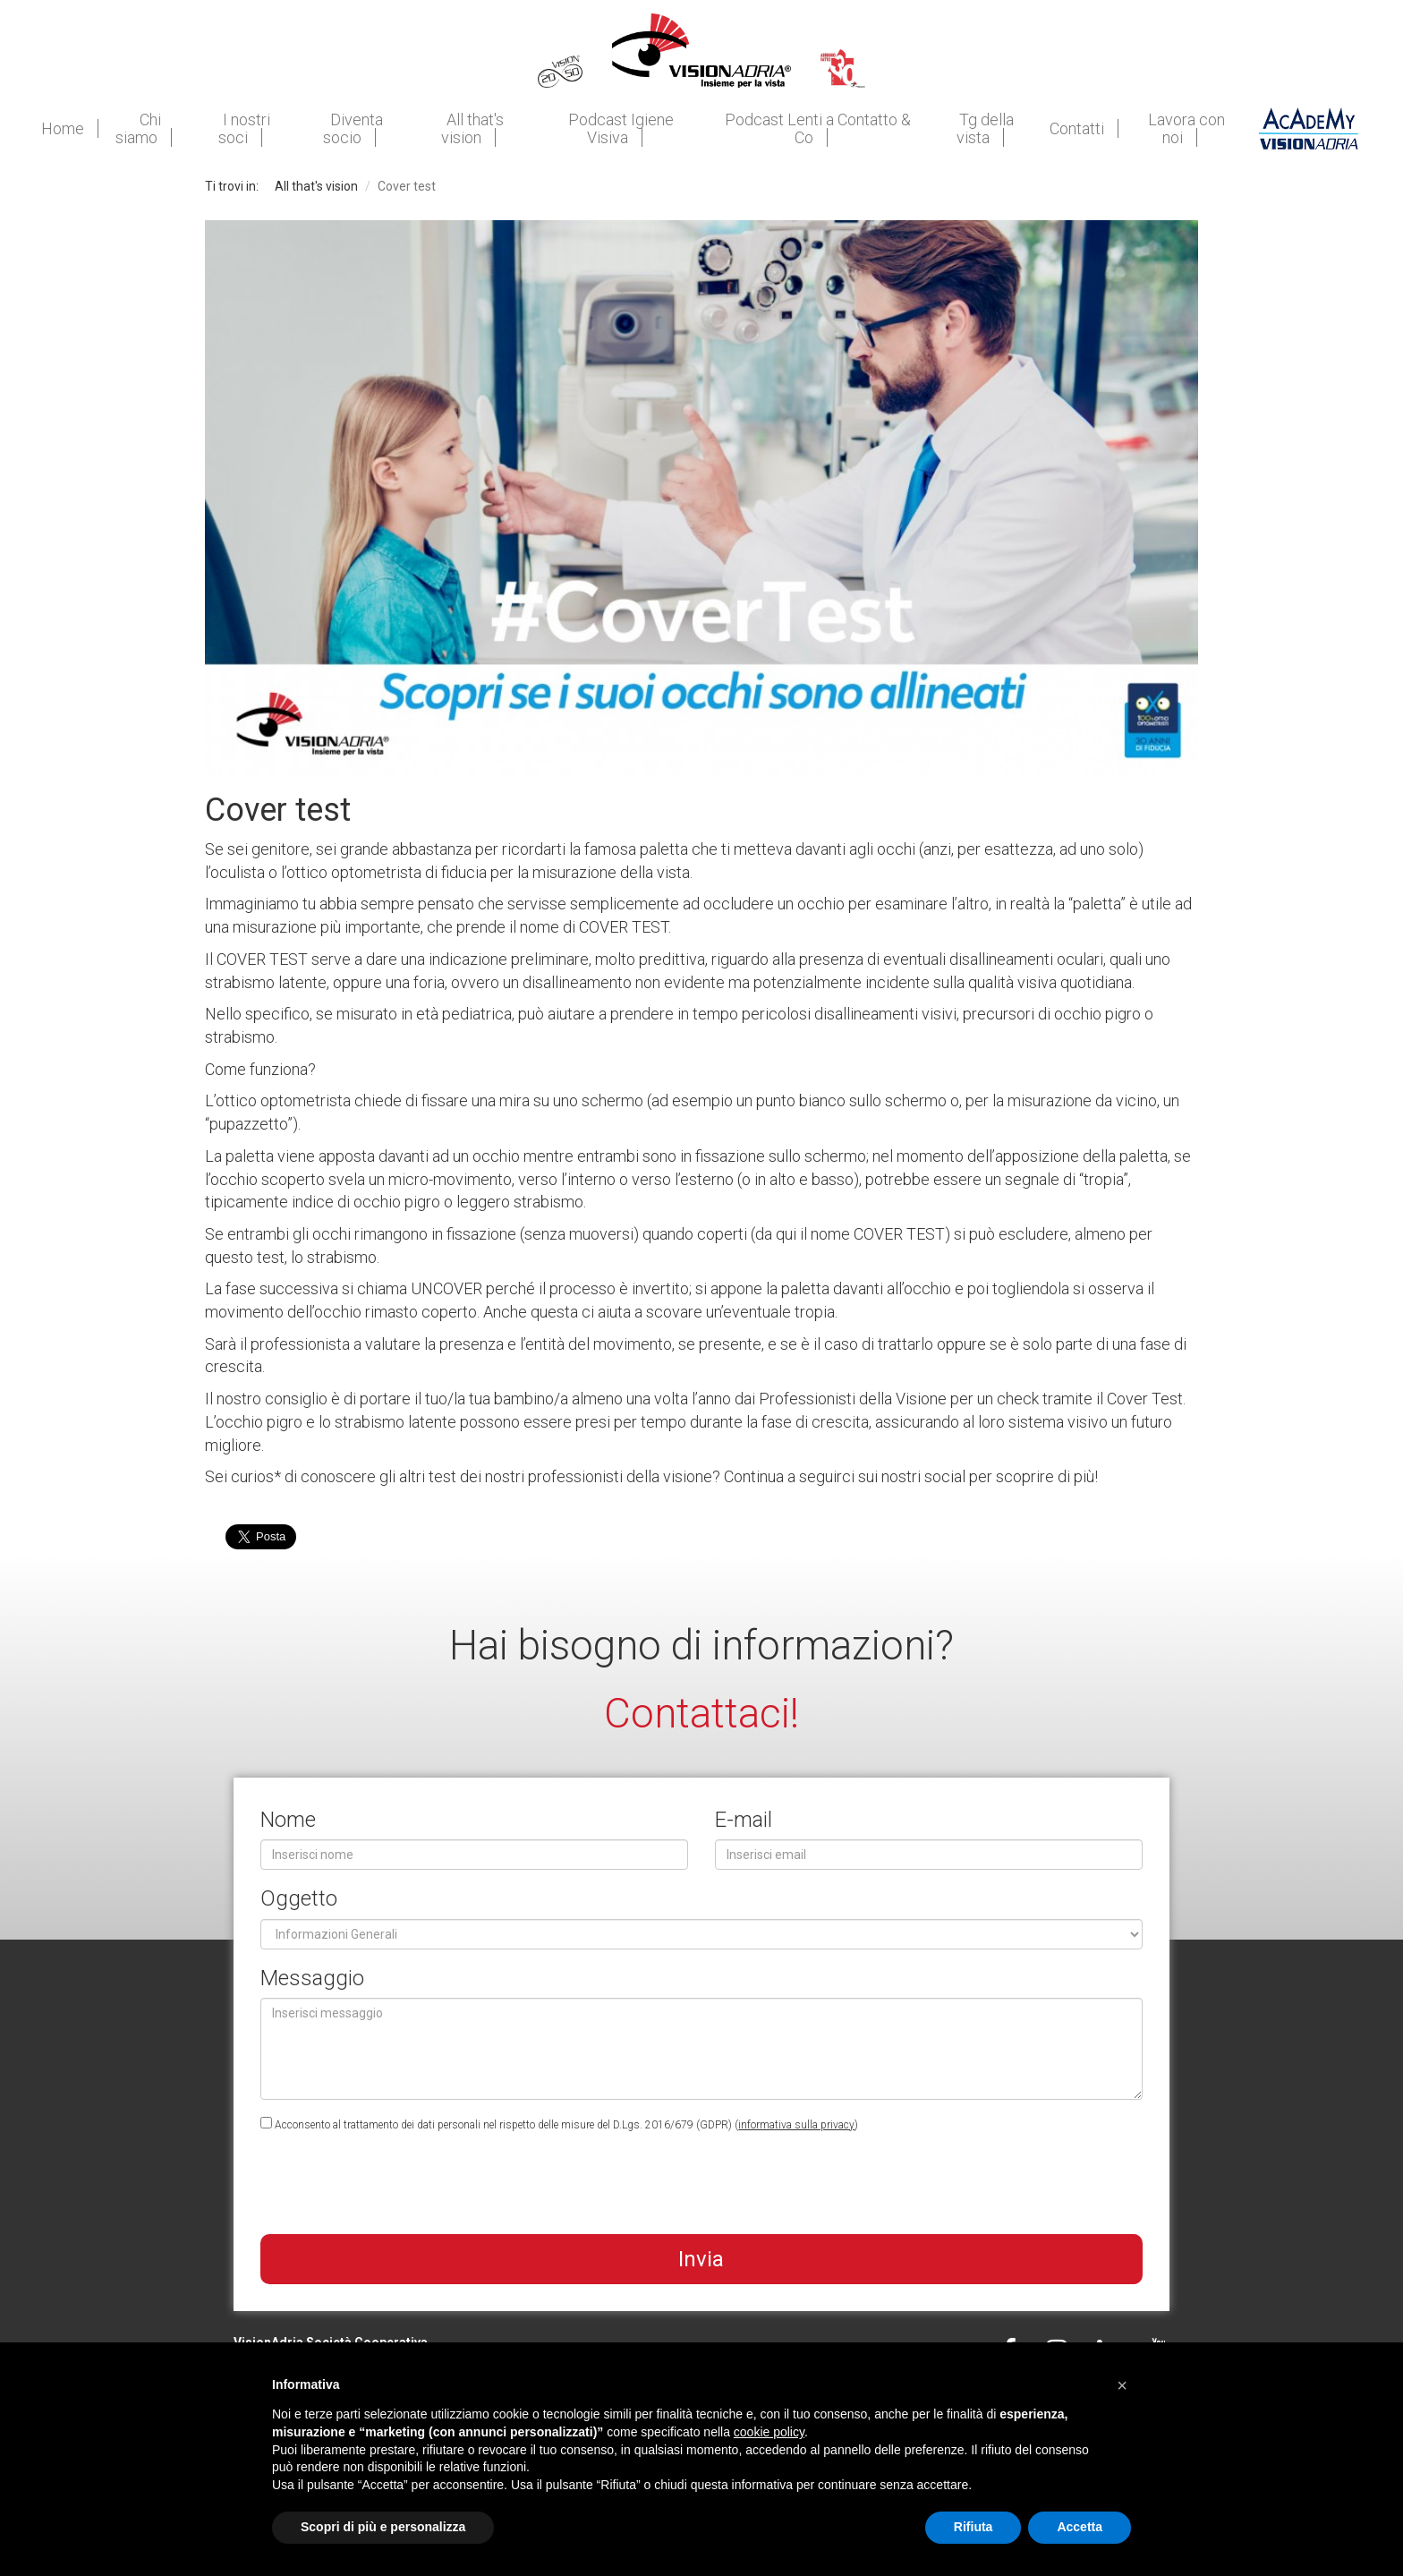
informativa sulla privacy (796, 2125)
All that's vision (316, 186)
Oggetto (298, 1898)
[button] (1122, 2385)
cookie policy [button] (769, 2432)
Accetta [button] (1079, 2527)
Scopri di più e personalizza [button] (383, 2527)
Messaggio (312, 1978)
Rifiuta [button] (973, 2527)
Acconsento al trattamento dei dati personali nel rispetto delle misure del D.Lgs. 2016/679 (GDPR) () (559, 2124)
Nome (288, 1819)
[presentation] (396, 2186)
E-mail (743, 1819)
